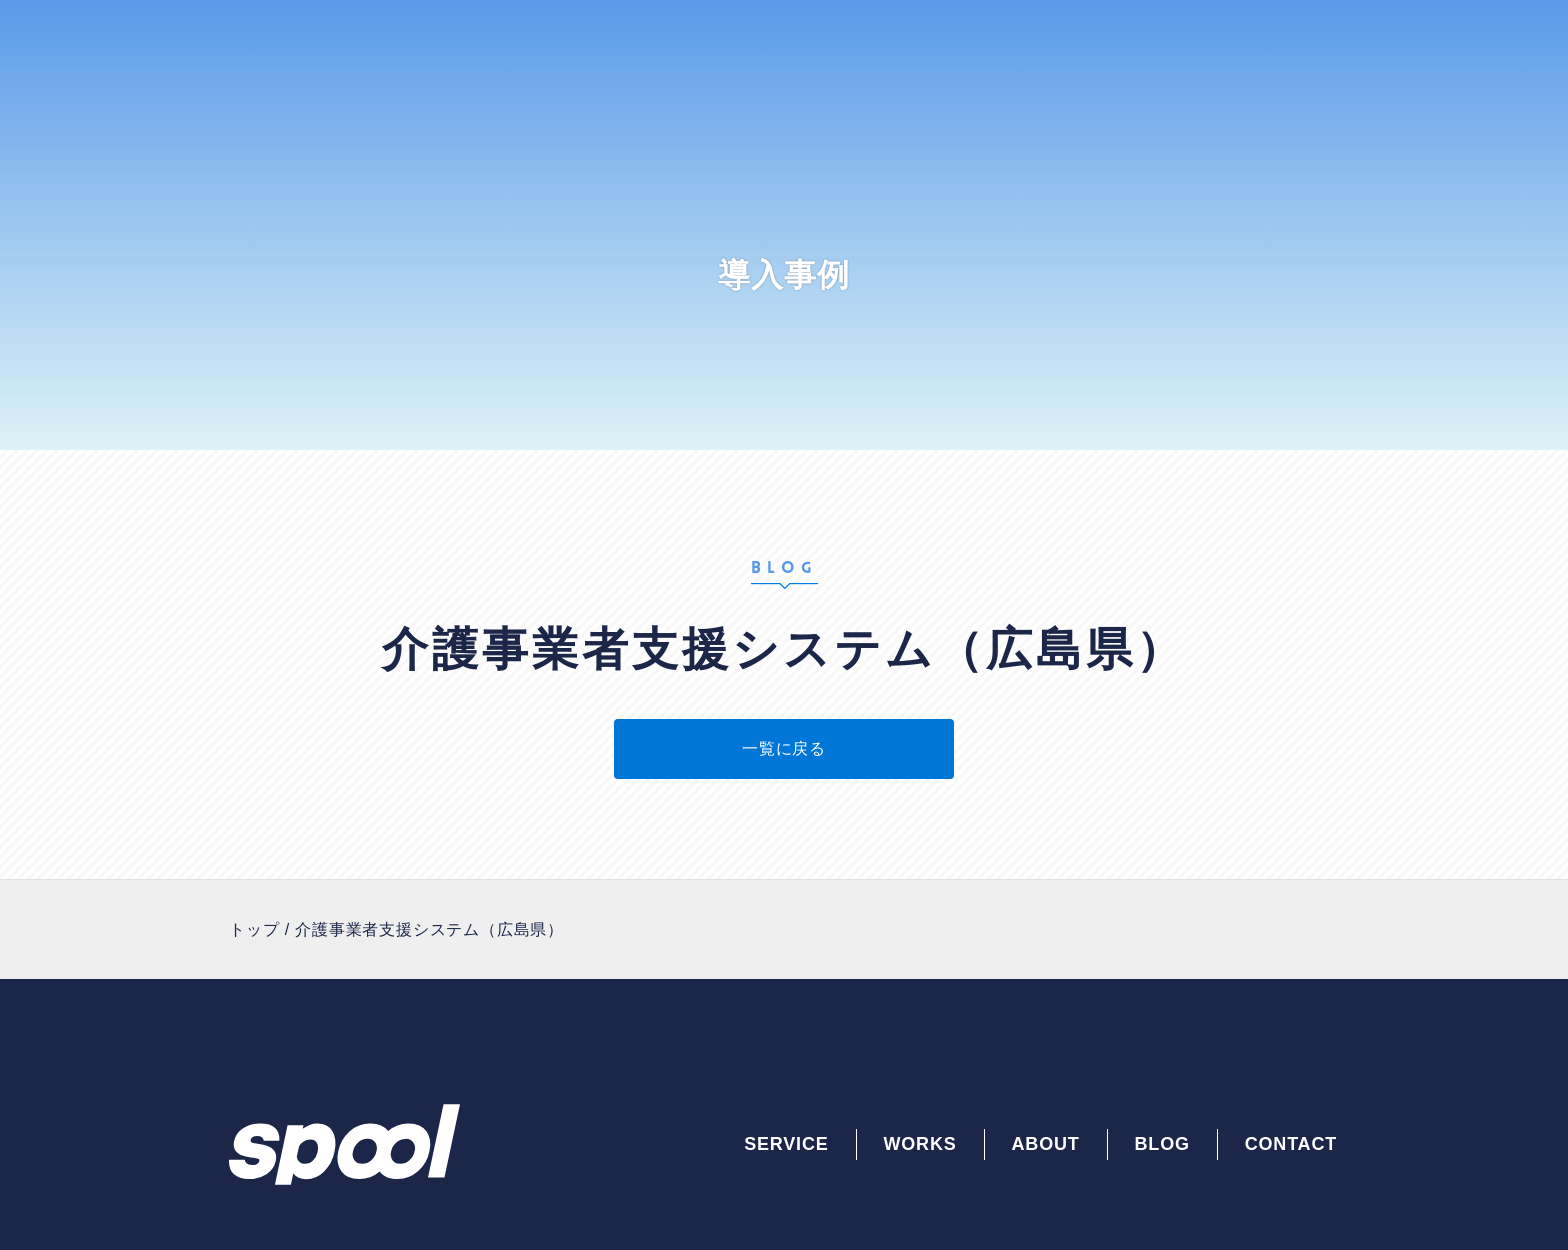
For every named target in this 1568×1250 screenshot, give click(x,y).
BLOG (1162, 1144)
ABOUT (1046, 1144)
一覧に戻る (784, 748)
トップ (254, 929)
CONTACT (1291, 1144)
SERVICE (786, 1144)
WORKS (920, 1144)
